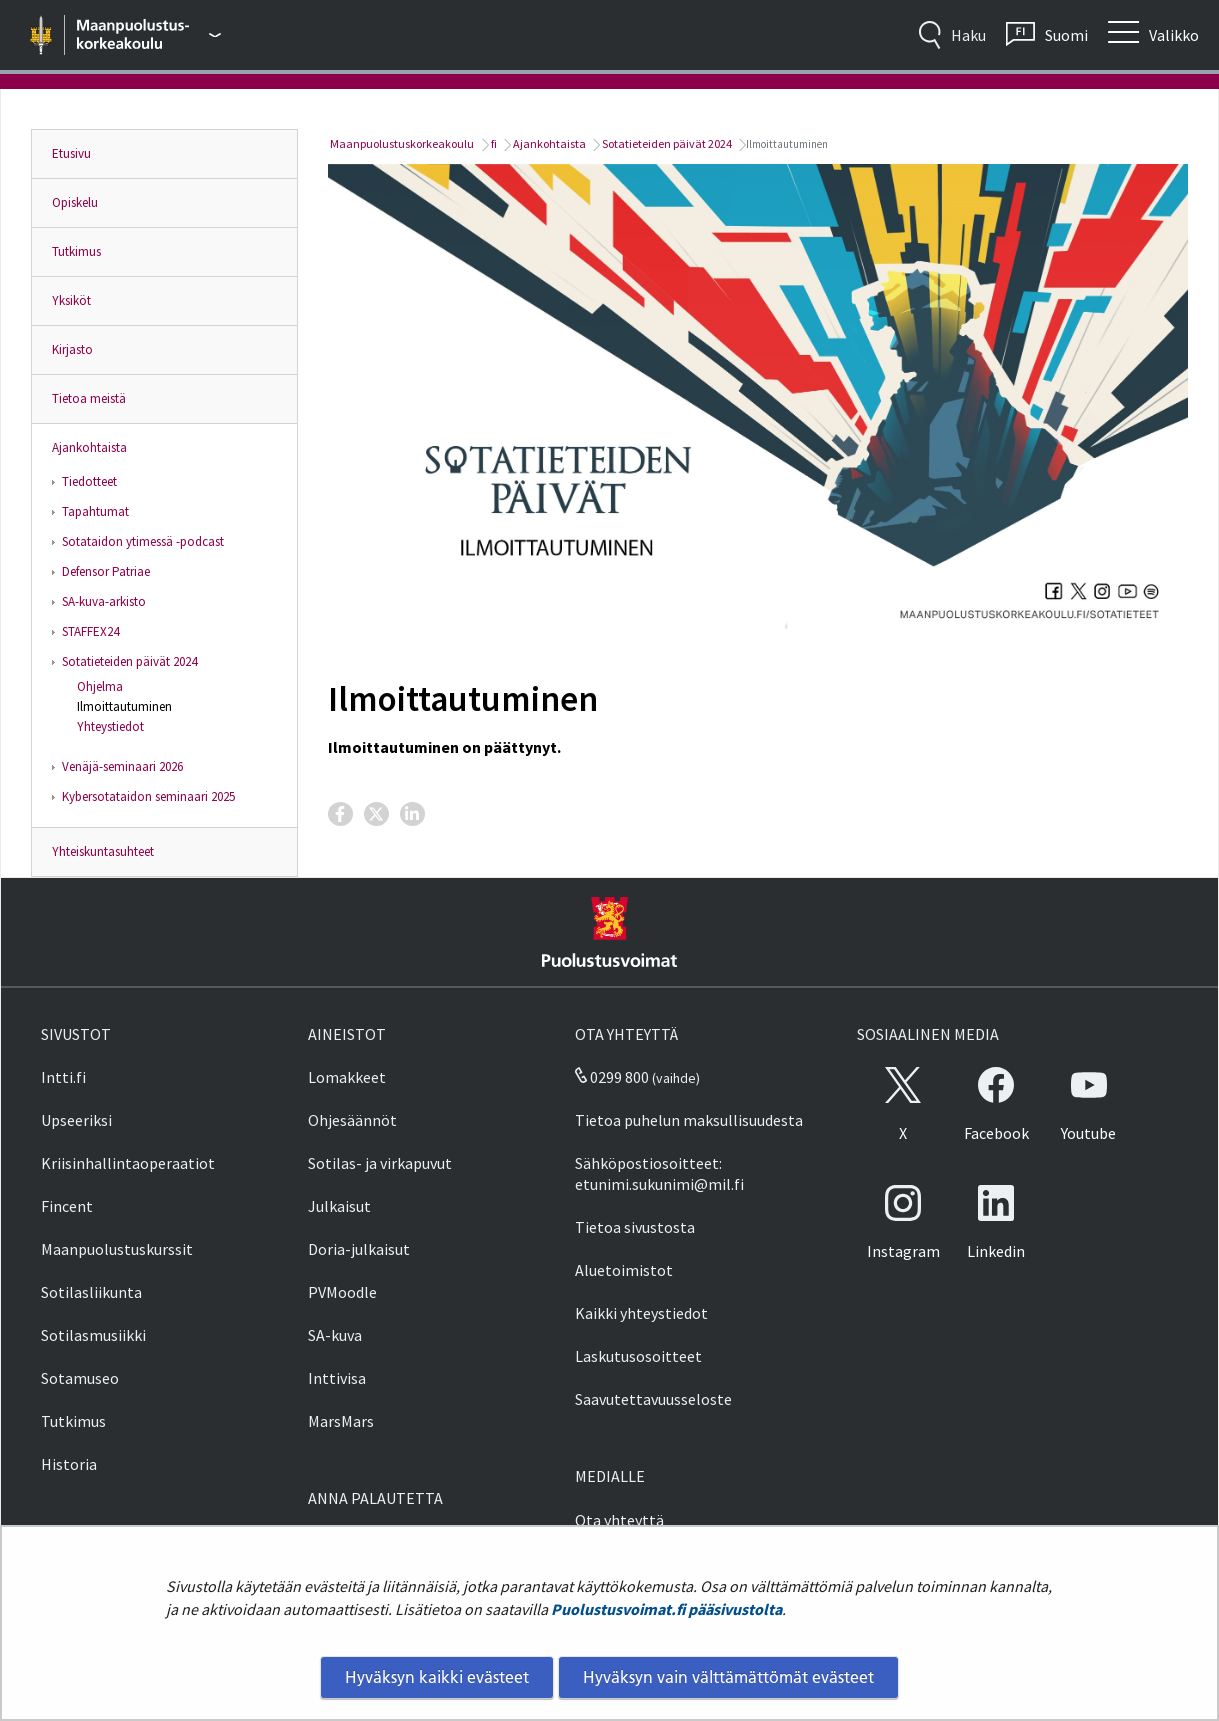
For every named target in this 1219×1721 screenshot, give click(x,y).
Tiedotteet (89, 481)
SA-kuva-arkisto (104, 601)
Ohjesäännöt (352, 1120)
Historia (69, 1464)
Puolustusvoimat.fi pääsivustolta (666, 1609)
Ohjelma (100, 686)
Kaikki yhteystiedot (641, 1313)
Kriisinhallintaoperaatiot (128, 1163)
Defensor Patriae (106, 571)
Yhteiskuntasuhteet (103, 851)
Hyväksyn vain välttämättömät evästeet (728, 1677)
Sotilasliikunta (91, 1292)
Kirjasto (72, 349)
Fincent (67, 1206)
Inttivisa (337, 1378)
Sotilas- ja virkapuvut (380, 1163)
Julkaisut (339, 1206)
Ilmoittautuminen (124, 706)
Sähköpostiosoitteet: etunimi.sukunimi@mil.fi (659, 1173)
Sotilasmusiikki (93, 1335)
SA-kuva (335, 1335)
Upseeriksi (76, 1120)
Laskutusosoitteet (638, 1356)
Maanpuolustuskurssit (117, 1249)
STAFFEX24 (90, 631)
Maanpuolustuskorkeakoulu (401, 143)
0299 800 (612, 1077)
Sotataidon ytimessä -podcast (143, 541)
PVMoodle (342, 1292)
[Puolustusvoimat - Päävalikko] (149, 35)
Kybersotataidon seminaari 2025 (148, 796)
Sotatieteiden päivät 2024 (129, 661)
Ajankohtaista (89, 447)
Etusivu (71, 153)
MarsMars (341, 1421)
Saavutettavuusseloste (653, 1399)
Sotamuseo (80, 1378)
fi (493, 143)
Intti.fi (63, 1077)
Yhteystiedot (110, 726)
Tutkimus (76, 251)
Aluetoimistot (624, 1270)
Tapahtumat (95, 511)
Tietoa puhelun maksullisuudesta (689, 1120)
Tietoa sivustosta (635, 1227)
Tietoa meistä (89, 398)
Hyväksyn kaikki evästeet (437, 1677)
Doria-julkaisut (359, 1249)
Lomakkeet (347, 1077)
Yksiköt (71, 300)
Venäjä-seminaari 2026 (122, 766)
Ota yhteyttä (619, 1520)
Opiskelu (75, 202)
